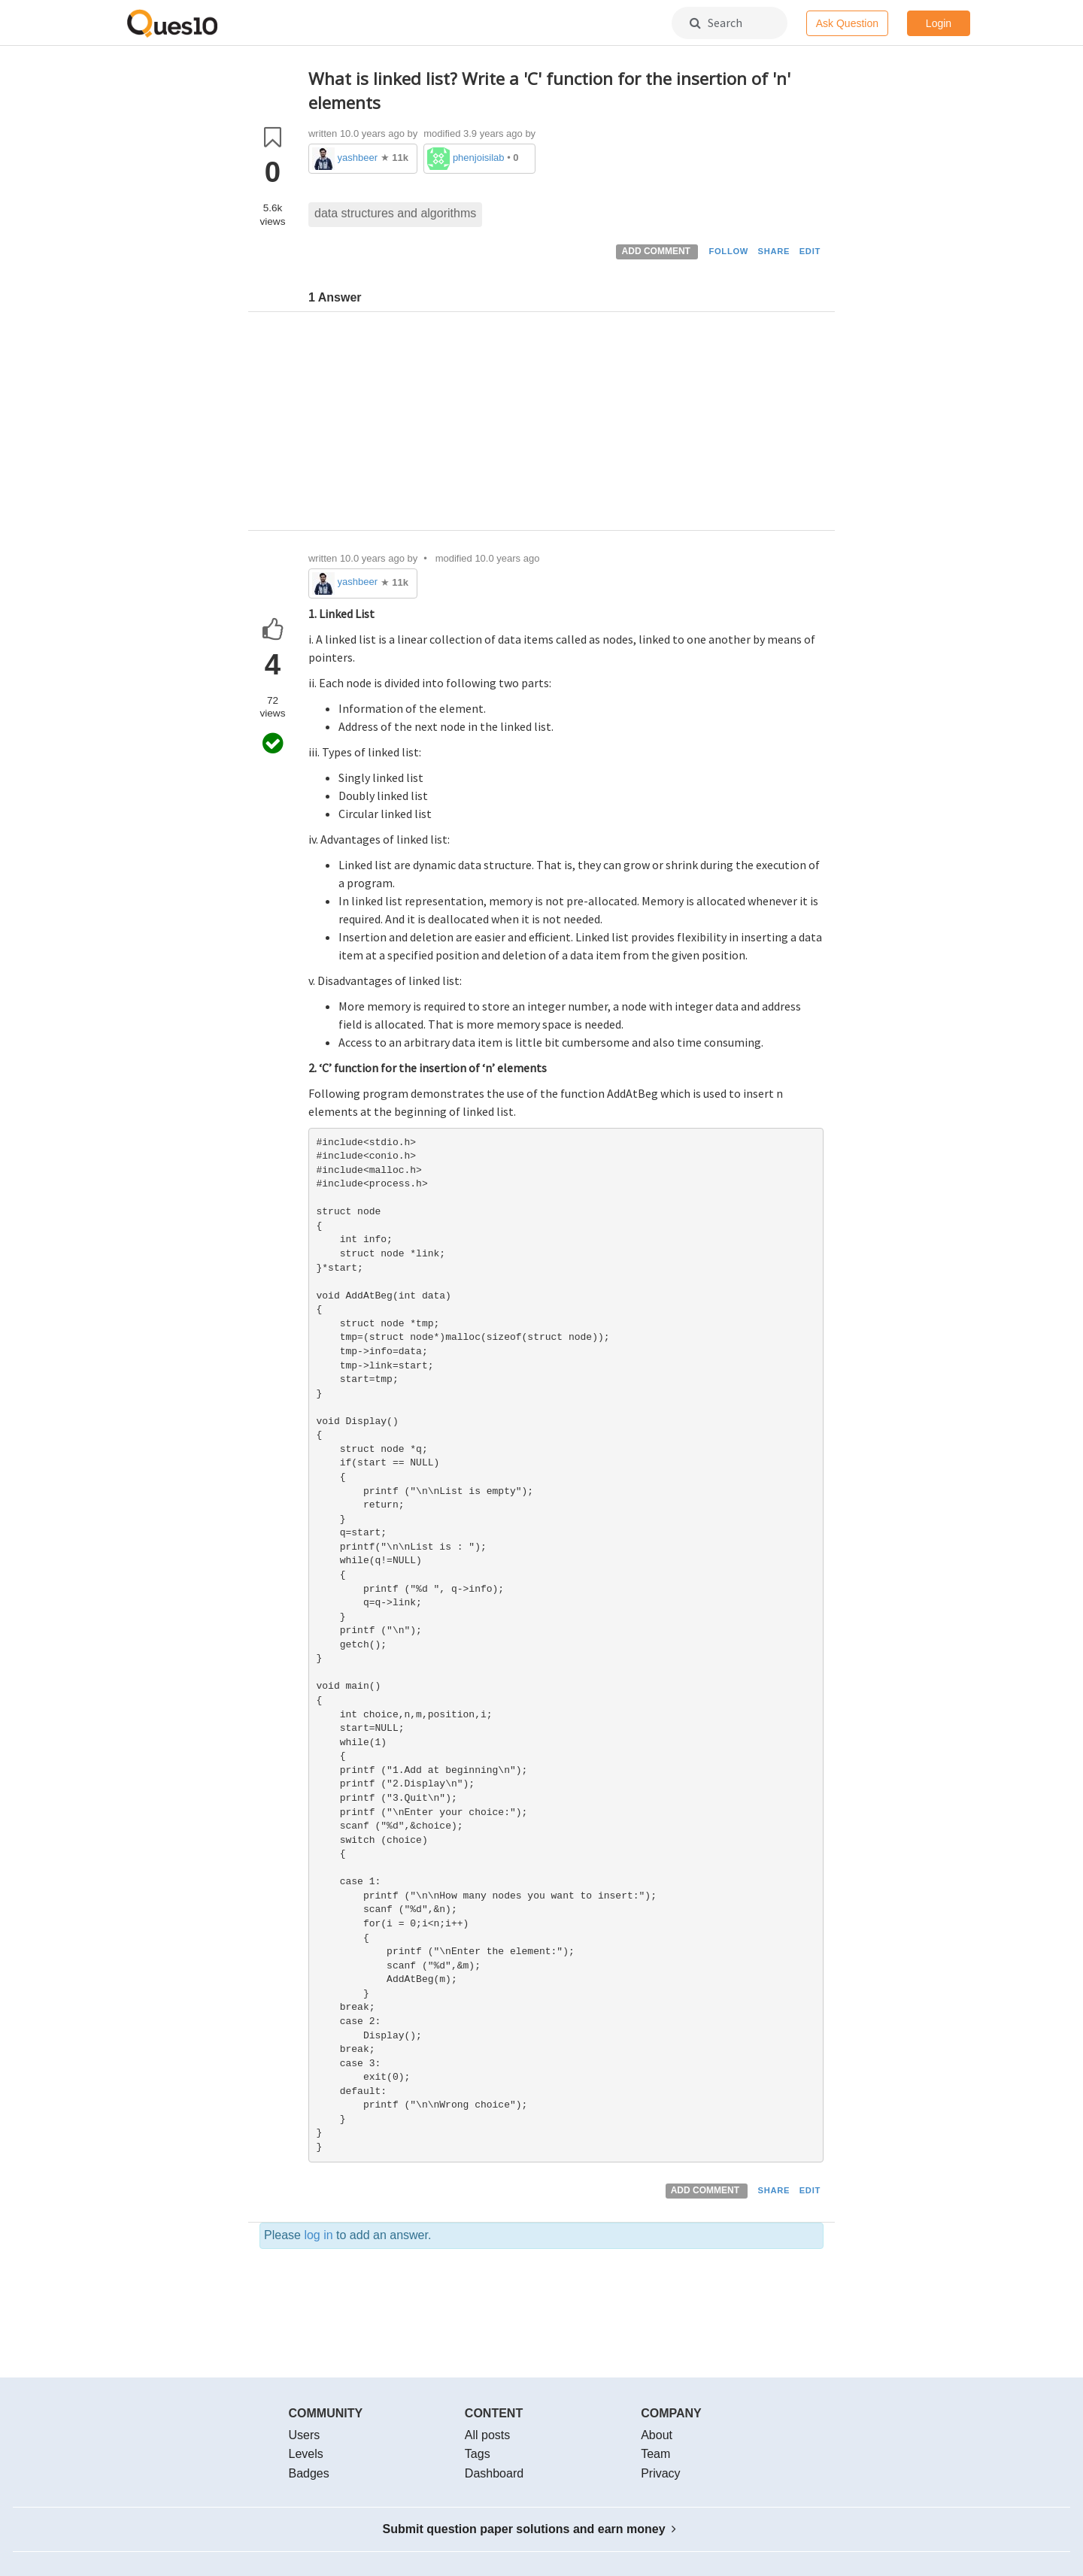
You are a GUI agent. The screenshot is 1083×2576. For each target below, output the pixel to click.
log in (318, 2235)
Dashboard (494, 2473)
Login (938, 23)
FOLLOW (728, 251)
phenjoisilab (479, 157)
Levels (306, 2453)
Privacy (660, 2473)
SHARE (774, 251)
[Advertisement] (566, 425)
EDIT (810, 251)
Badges (309, 2473)
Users (304, 2435)
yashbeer (358, 157)
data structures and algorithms (395, 213)
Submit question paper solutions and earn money (530, 2529)
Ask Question (847, 23)
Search (716, 22)
